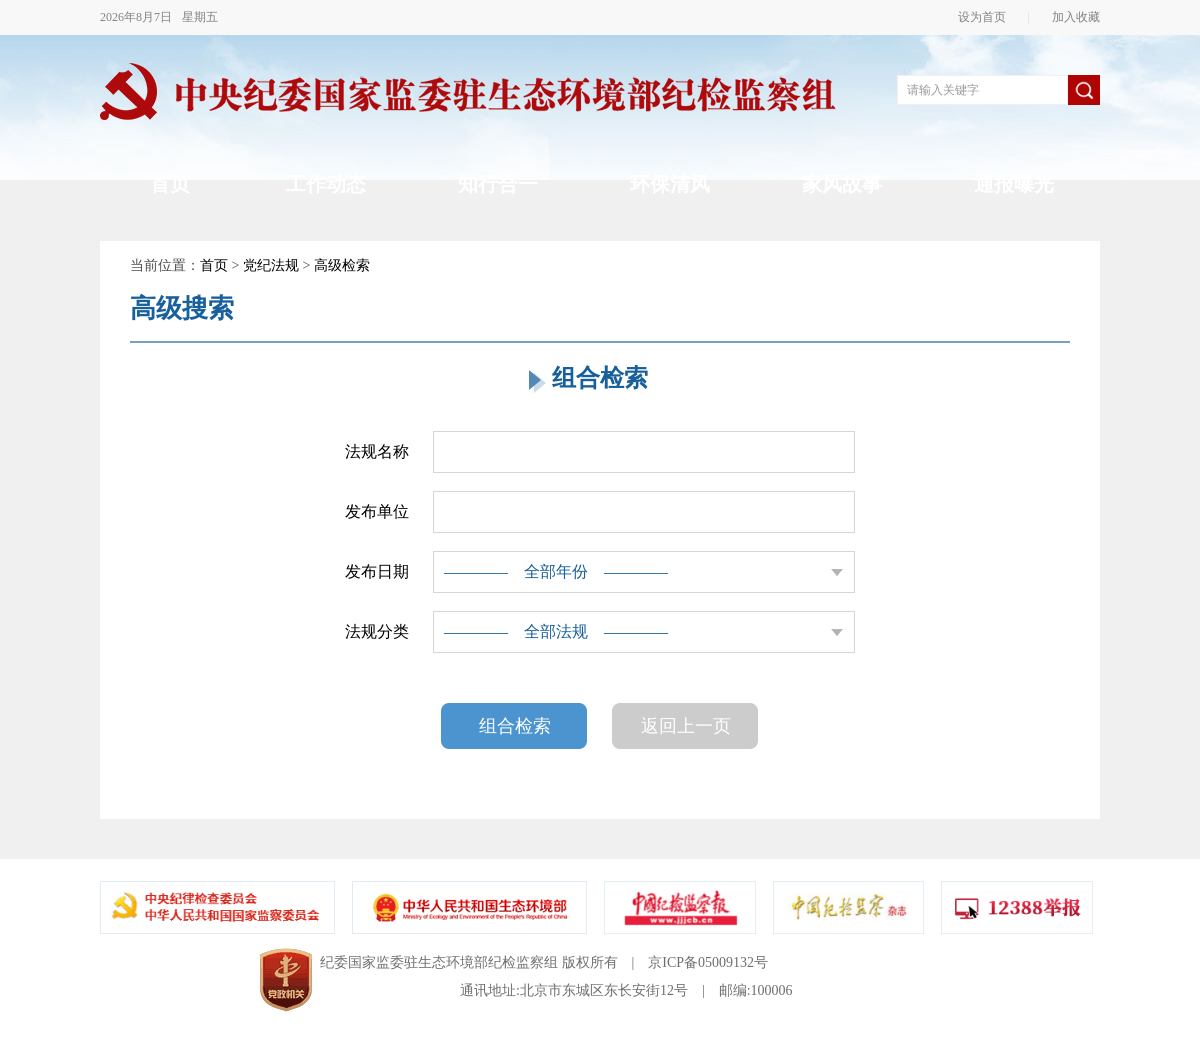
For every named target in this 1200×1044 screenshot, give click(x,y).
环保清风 (670, 184)
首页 (170, 184)
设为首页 (988, 17)
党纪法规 (271, 265)
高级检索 (342, 265)
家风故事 (842, 184)
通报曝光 (1014, 184)
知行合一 (498, 184)
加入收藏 (1070, 17)
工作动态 (326, 184)
